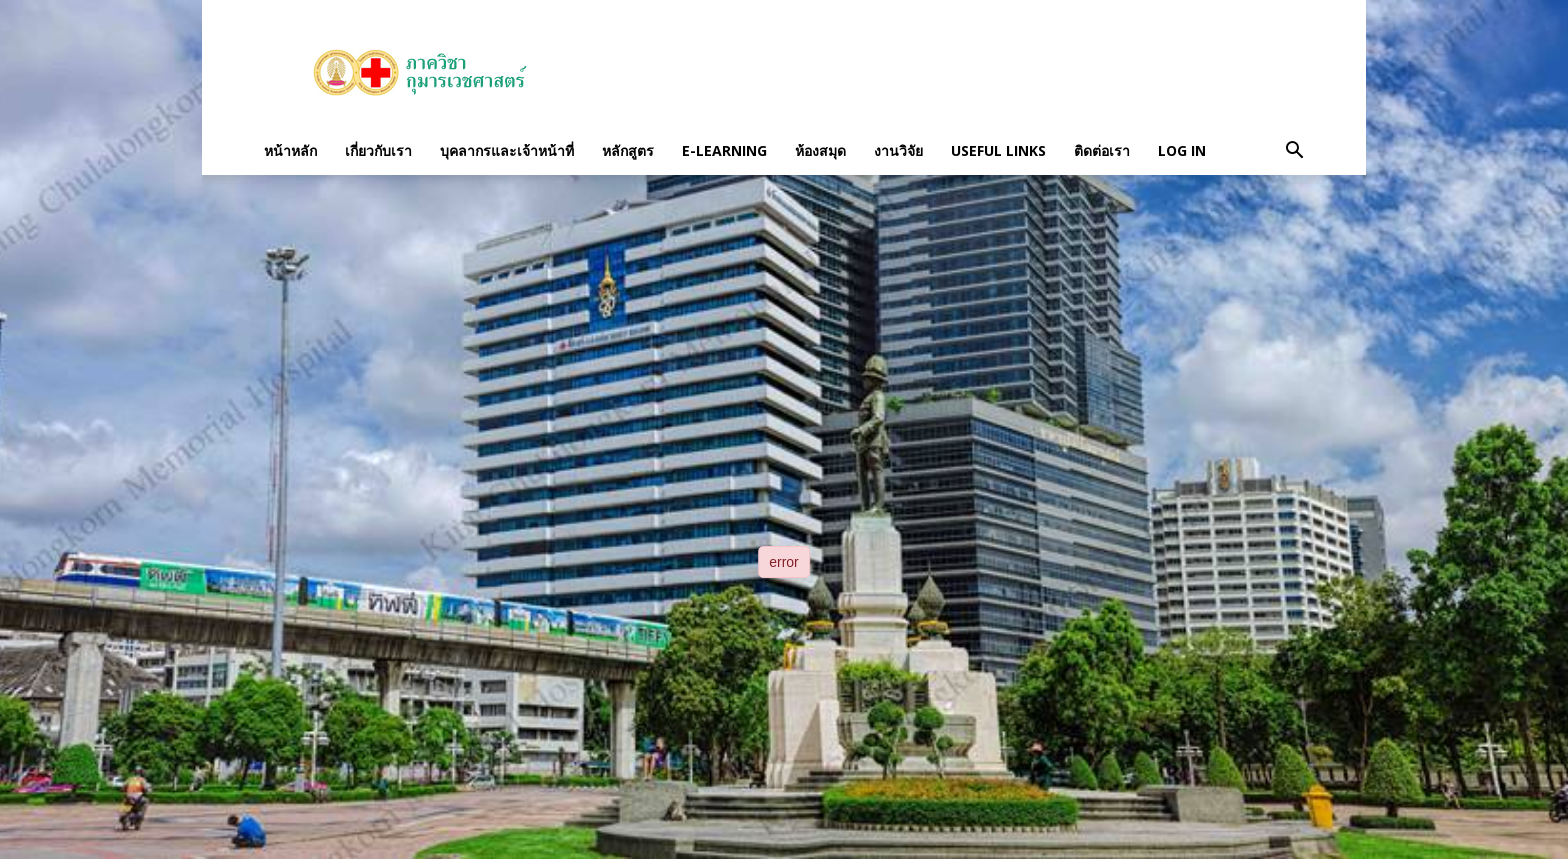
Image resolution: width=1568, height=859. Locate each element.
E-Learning (724, 150)
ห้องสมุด (820, 150)
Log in (1182, 150)
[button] (1294, 151)
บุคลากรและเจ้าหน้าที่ (507, 150)
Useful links (998, 150)
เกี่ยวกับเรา (378, 150)
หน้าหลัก (290, 150)
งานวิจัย (898, 150)
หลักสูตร (628, 150)
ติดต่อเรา (1102, 150)
